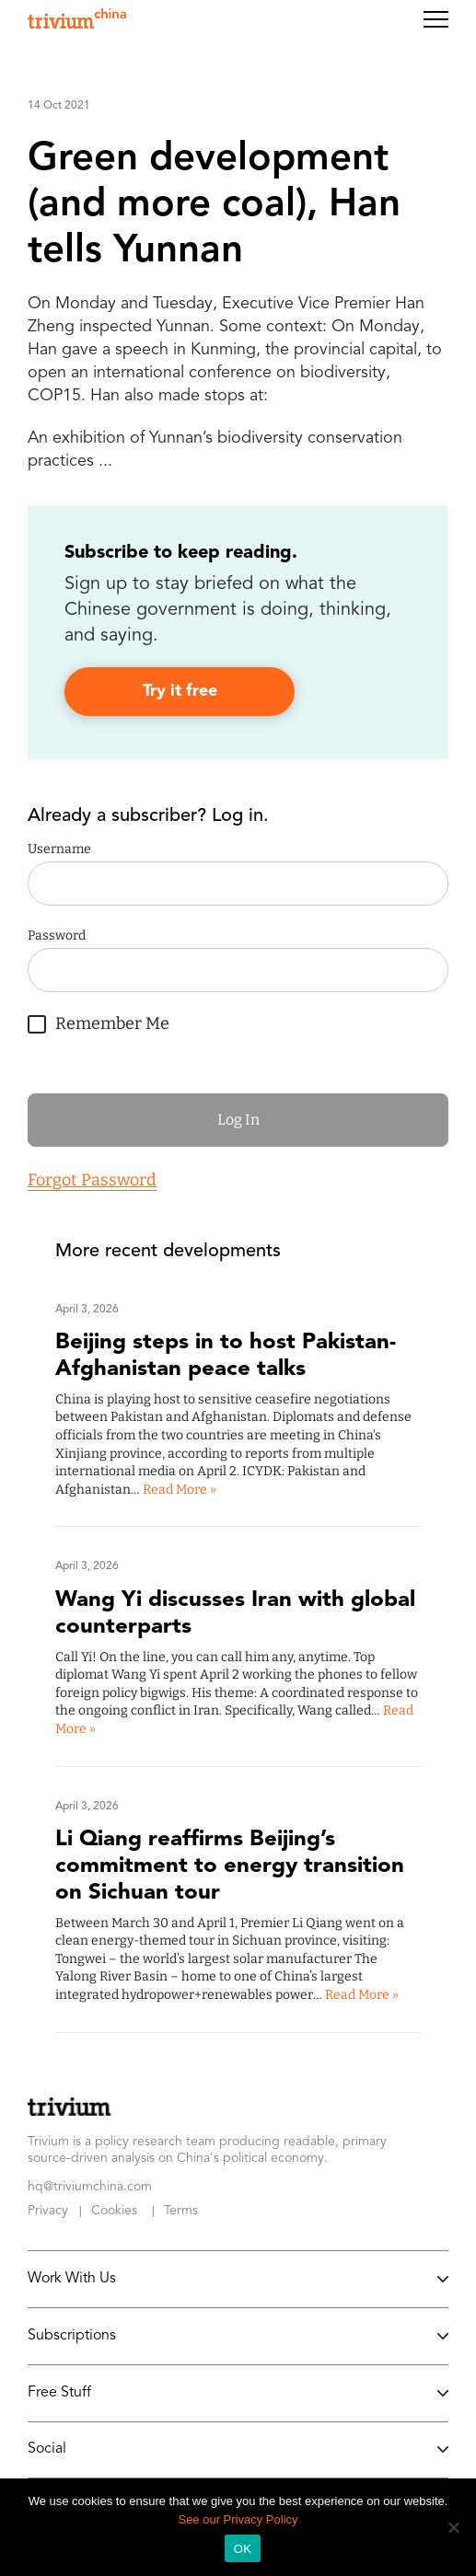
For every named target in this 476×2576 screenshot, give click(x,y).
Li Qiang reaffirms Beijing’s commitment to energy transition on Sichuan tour (229, 1866)
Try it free (180, 691)
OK (242, 2549)
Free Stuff (238, 2392)
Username (59, 849)
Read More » (179, 1489)
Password (57, 935)
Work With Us (238, 2278)
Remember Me (98, 1021)
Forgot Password (92, 1180)
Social (238, 2450)
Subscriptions (238, 2335)
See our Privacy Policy (237, 2519)
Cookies (114, 2210)
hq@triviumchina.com (90, 2186)
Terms (181, 2210)
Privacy (48, 2210)
